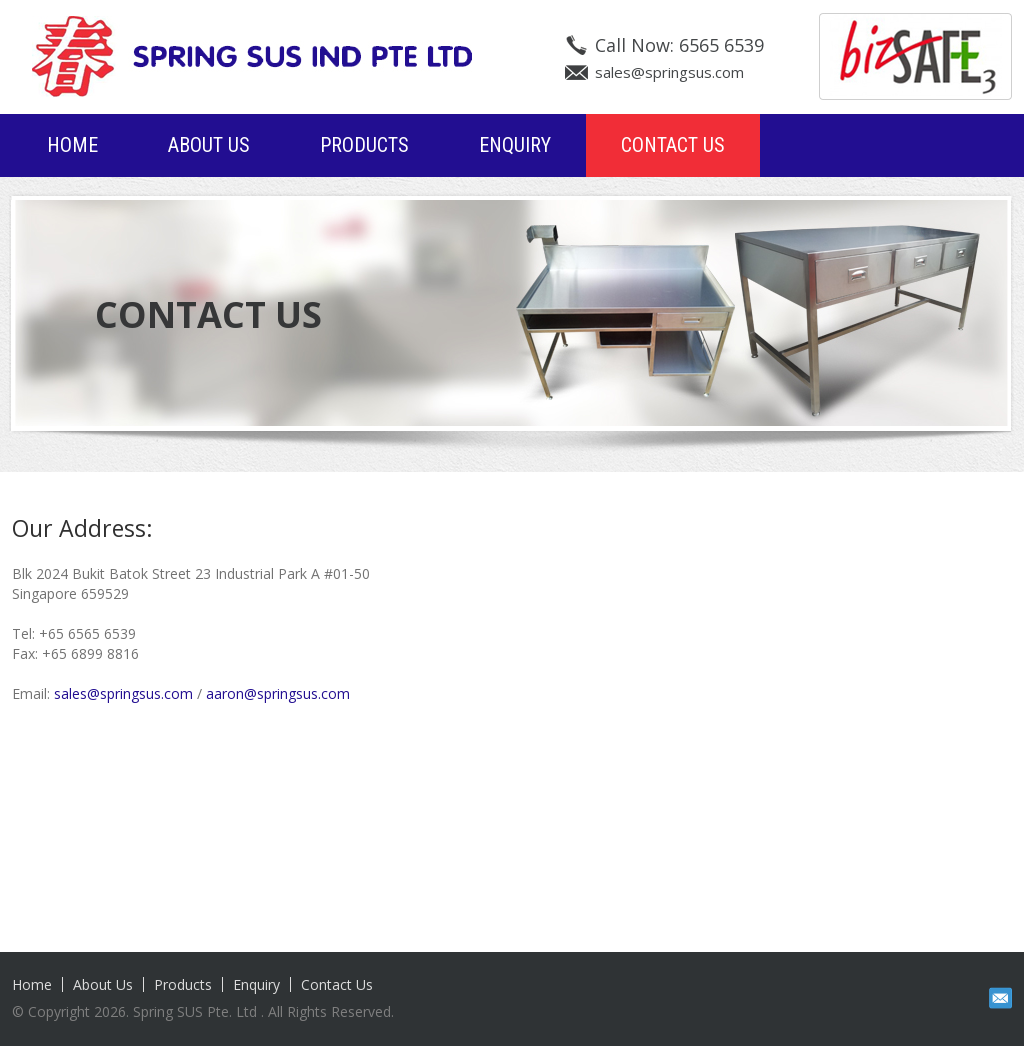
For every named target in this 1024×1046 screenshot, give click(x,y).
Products (364, 145)
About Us (209, 145)
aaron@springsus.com (278, 693)
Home (72, 145)
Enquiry (515, 145)
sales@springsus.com (669, 72)
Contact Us (673, 145)
